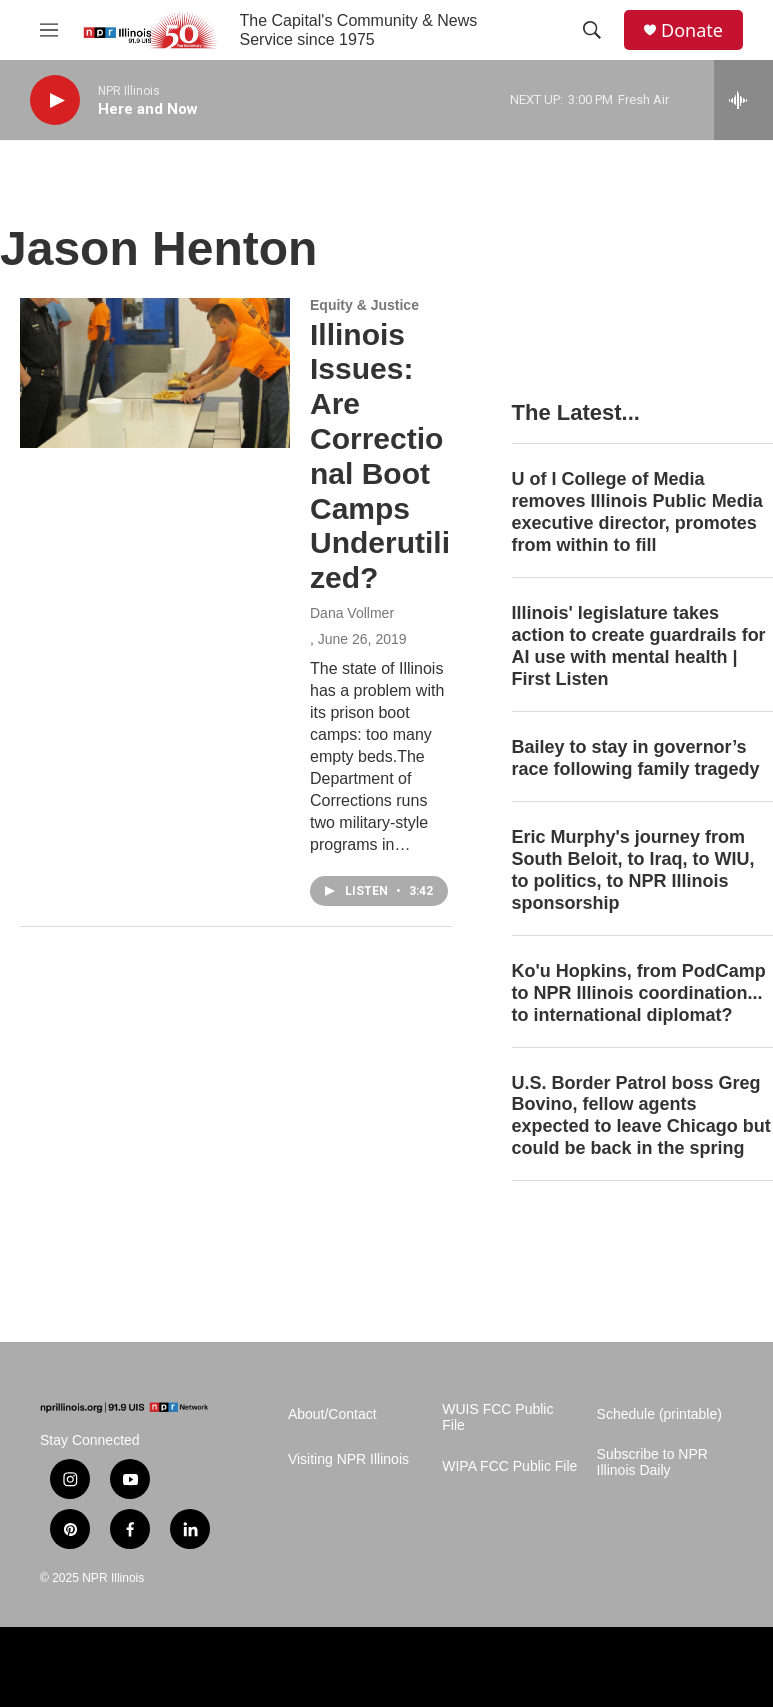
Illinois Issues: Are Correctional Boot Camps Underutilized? (380, 456)
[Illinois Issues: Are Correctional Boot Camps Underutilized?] (155, 373)
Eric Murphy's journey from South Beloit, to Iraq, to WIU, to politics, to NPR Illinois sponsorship (633, 870)
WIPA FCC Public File (509, 1466)
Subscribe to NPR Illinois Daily (652, 1462)
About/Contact (332, 1414)
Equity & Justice (364, 305)
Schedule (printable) (659, 1414)
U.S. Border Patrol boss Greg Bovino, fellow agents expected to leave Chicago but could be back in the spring (641, 1116)
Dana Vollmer (352, 613)
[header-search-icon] (592, 30)
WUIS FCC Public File (497, 1417)
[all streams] (743, 100)
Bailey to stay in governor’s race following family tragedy (636, 758)
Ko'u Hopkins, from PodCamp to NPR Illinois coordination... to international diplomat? (639, 993)
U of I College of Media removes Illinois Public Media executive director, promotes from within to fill (637, 512)
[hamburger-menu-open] (49, 30)
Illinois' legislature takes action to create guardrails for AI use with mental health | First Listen (639, 646)
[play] (55, 100)
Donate (692, 30)
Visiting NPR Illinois (348, 1459)
